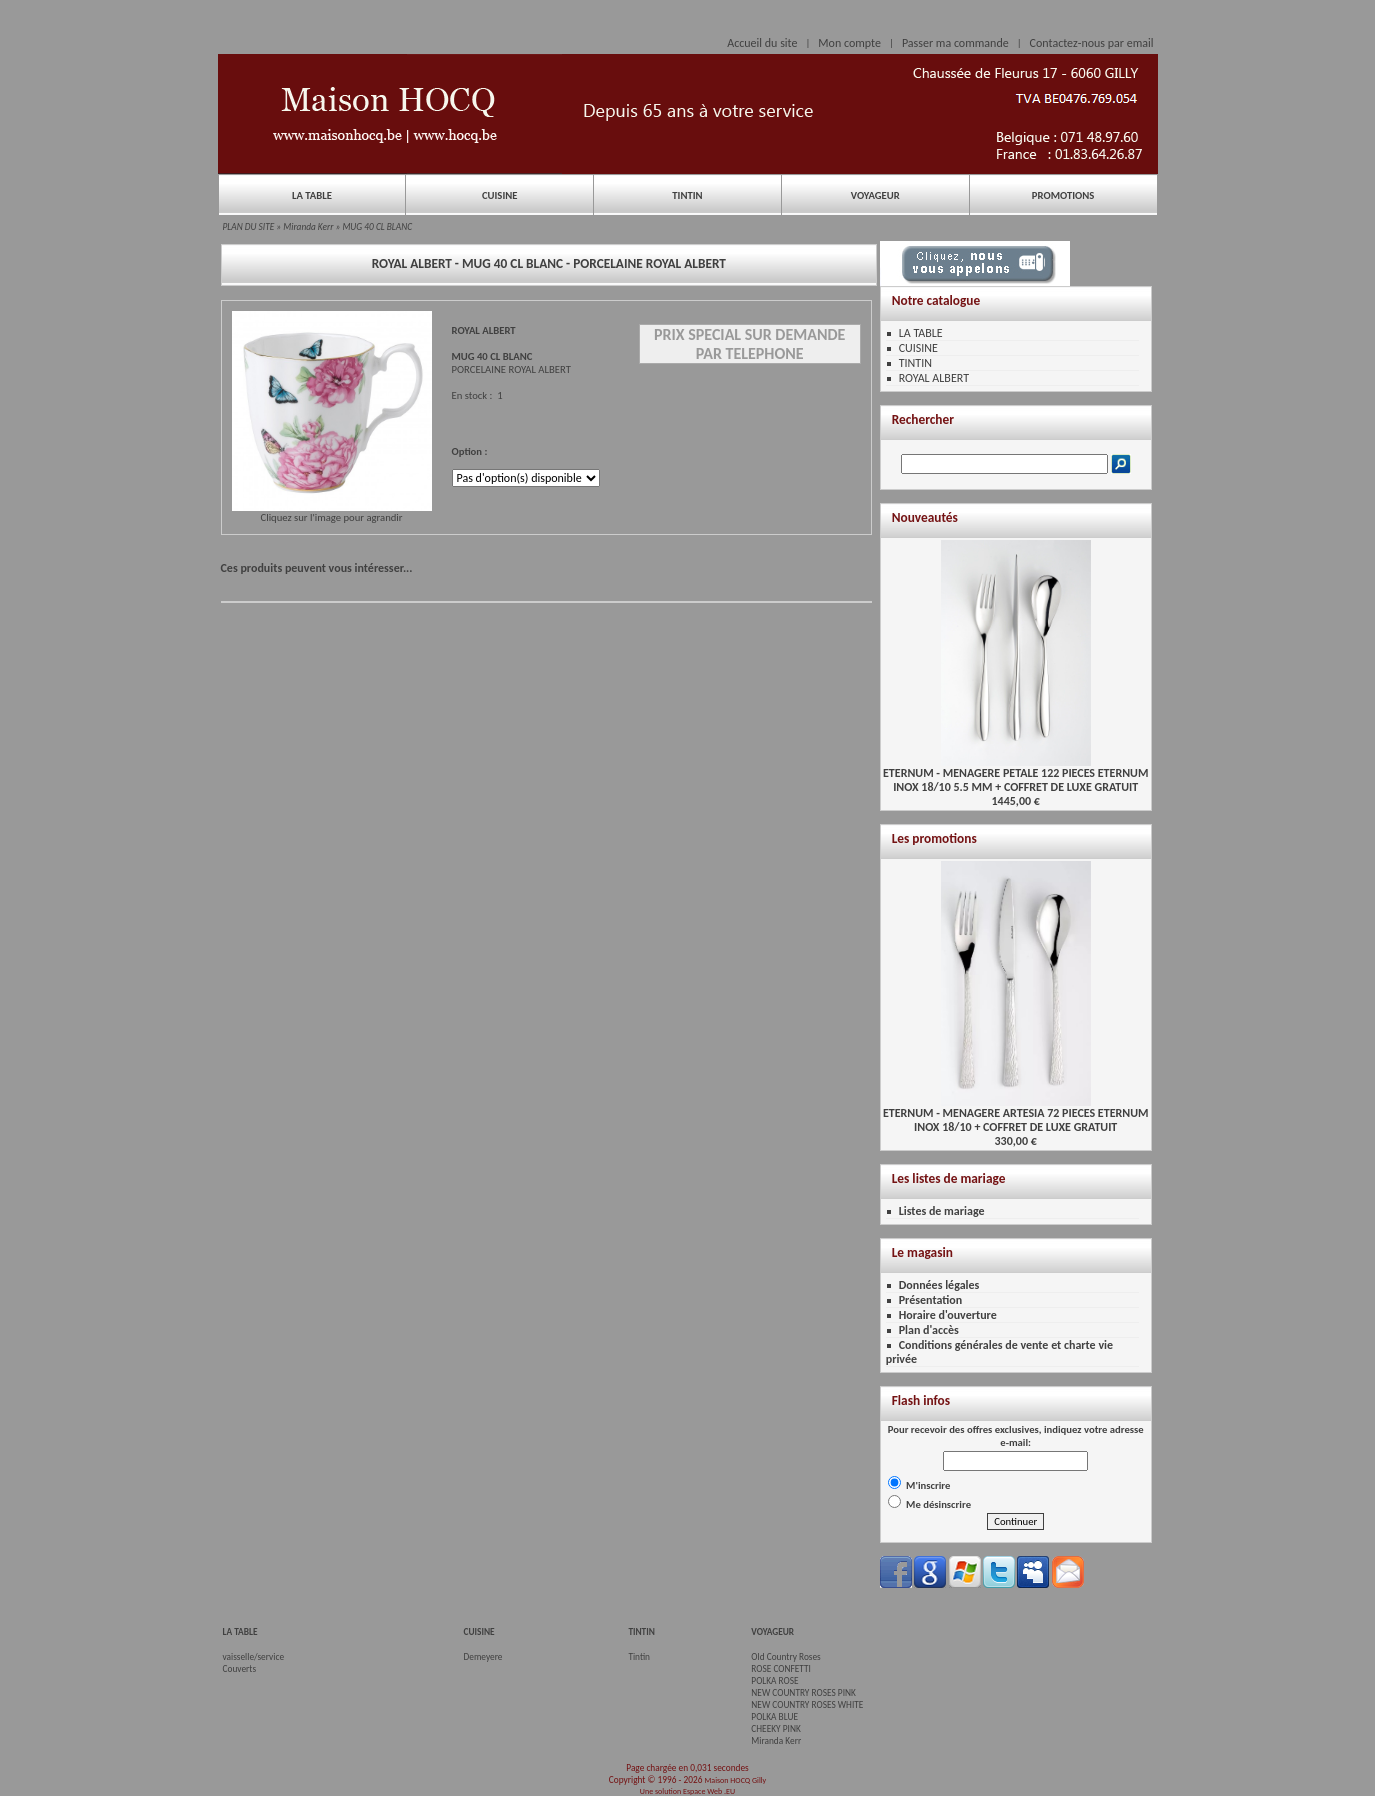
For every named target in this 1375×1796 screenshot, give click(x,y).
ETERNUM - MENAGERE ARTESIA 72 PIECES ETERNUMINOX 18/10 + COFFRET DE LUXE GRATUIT (1016, 1114)
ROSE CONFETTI (781, 1669)
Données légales (939, 1285)
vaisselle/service (254, 1657)
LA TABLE (312, 195)
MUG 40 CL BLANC (377, 227)
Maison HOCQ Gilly (735, 1780)
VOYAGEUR (875, 195)
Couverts (240, 1669)
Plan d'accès (929, 1330)
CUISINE (500, 195)
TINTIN (687, 195)
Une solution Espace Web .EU (687, 1791)
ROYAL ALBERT (934, 378)
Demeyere (483, 1657)
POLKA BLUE (774, 1717)
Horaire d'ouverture (948, 1315)
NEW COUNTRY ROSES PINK (803, 1693)
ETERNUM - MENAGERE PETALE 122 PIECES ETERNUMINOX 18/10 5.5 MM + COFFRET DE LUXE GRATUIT (1015, 774)
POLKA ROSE (774, 1681)
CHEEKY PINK (775, 1729)
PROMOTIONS (1063, 195)
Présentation (931, 1300)
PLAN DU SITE (249, 227)
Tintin (639, 1657)
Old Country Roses (785, 1657)
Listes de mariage (942, 1211)
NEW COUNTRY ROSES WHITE (807, 1705)
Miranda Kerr (308, 227)
